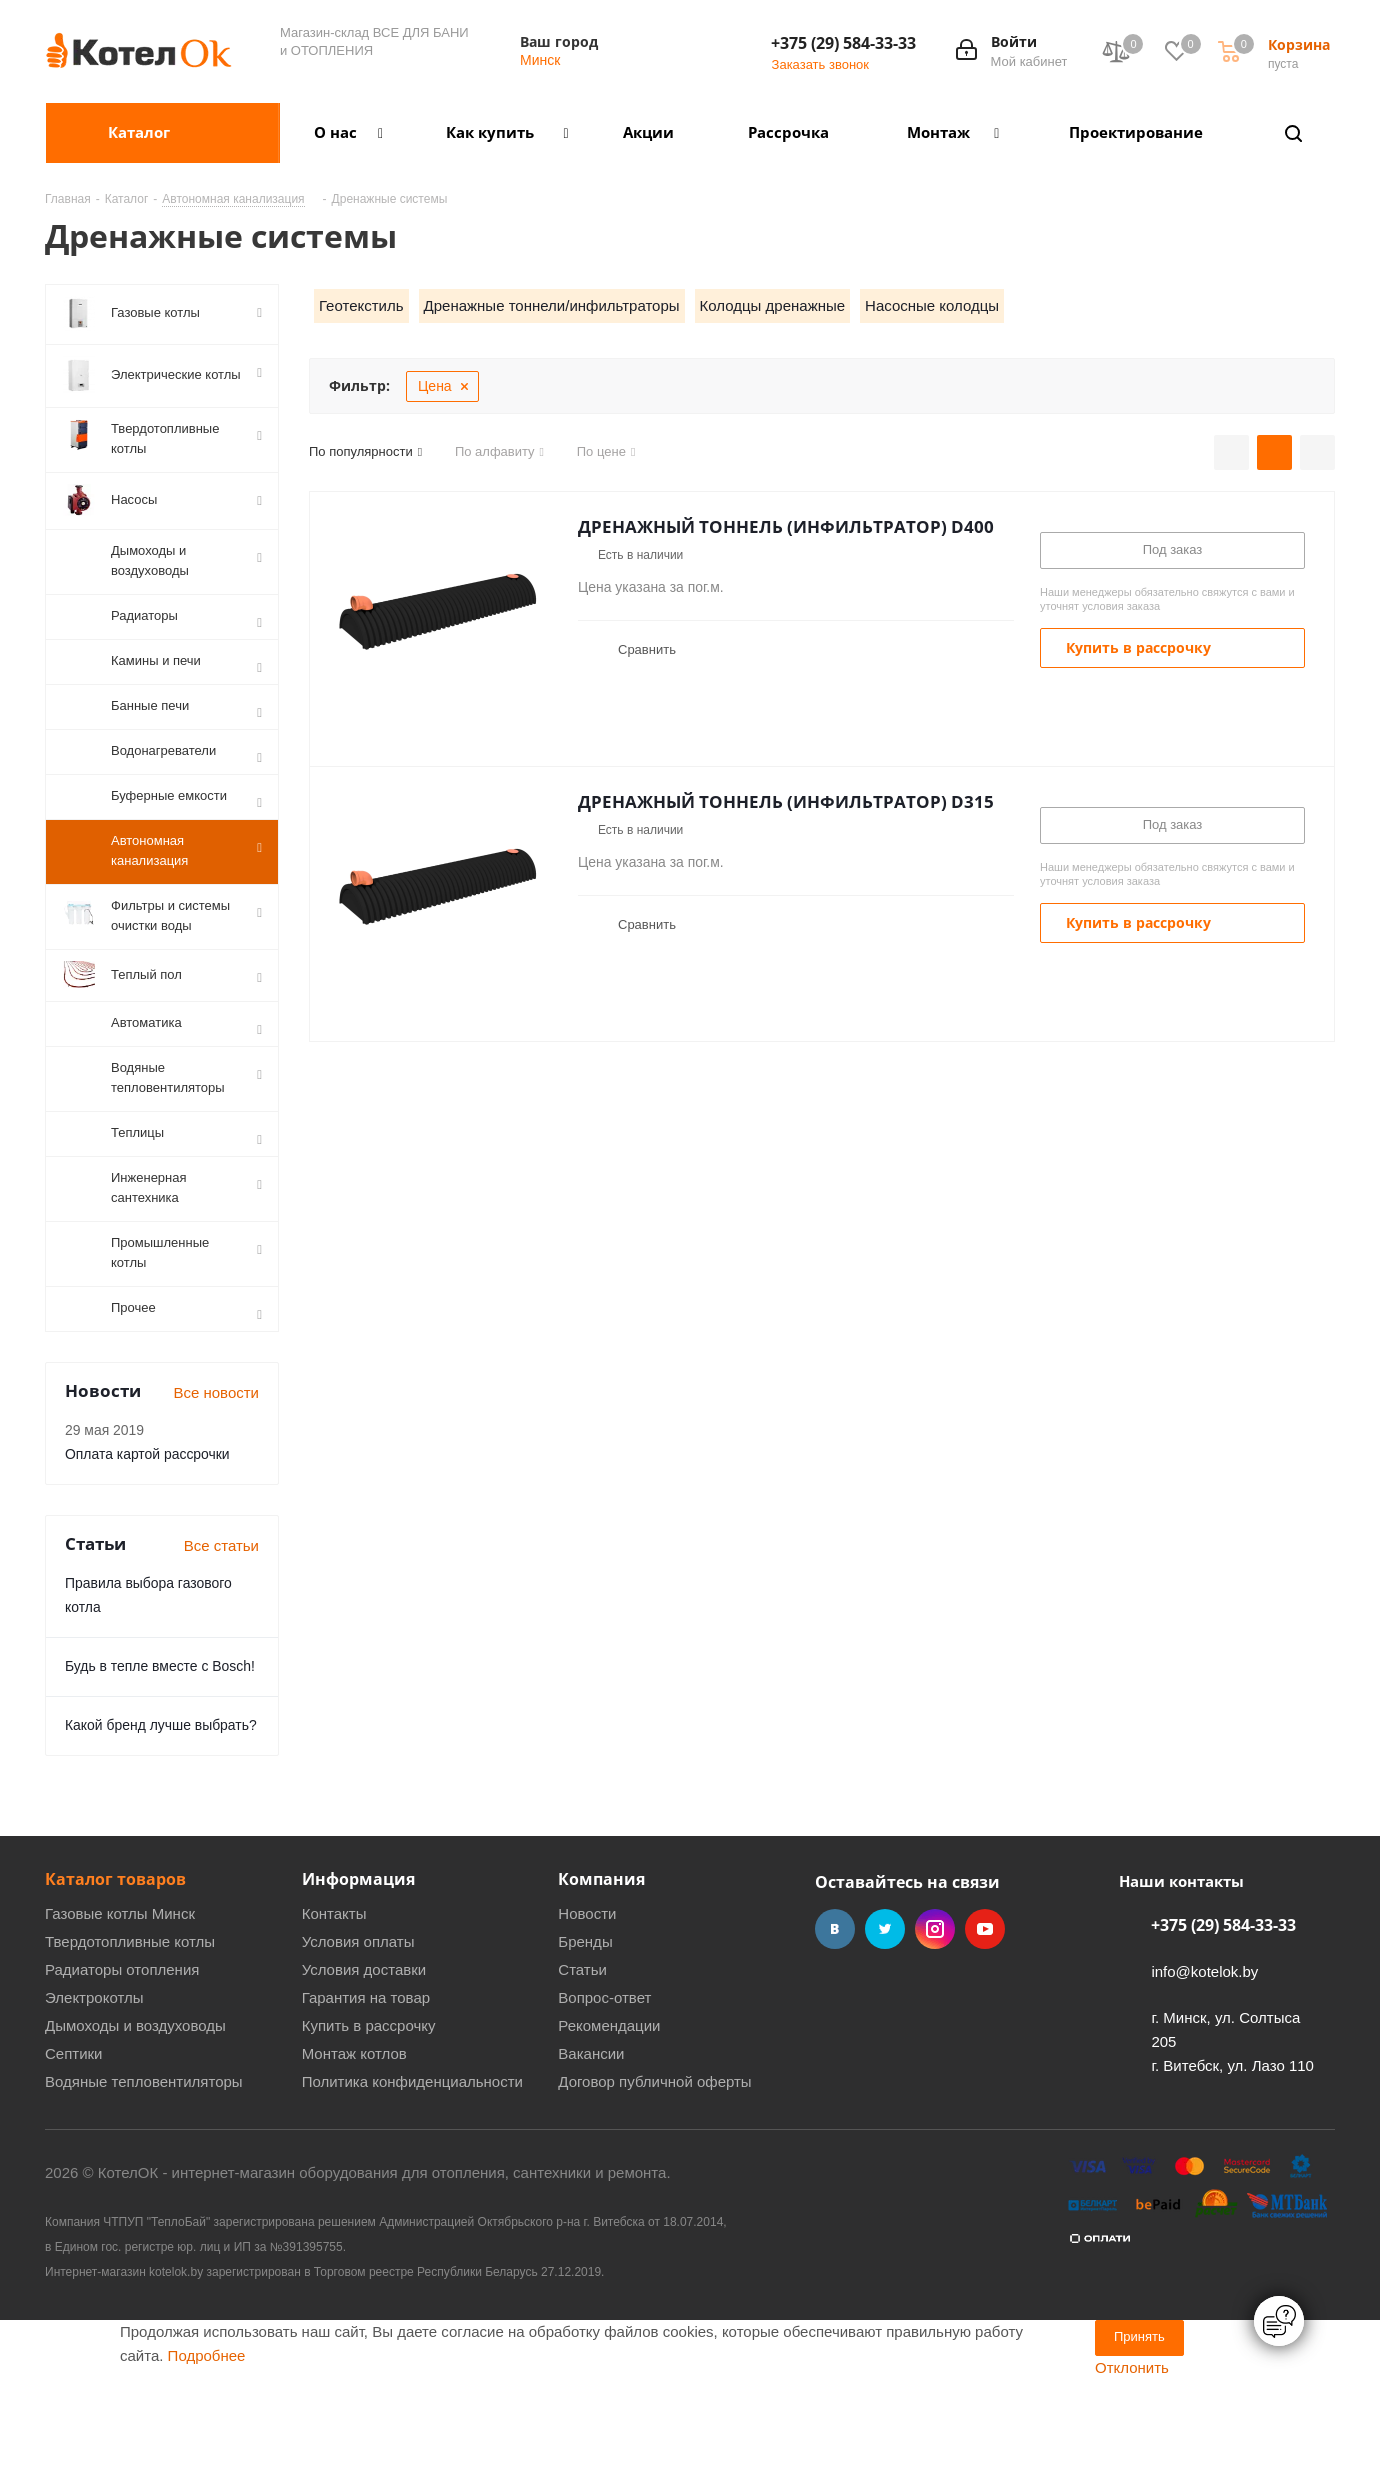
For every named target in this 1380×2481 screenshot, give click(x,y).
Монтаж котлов (354, 2149)
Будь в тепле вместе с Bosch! (160, 1762)
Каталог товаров (115, 1975)
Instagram (935, 2025)
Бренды (585, 2037)
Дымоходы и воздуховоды (135, 2121)
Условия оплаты (358, 2037)
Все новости (216, 1488)
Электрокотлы (94, 2093)
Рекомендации (609, 2121)
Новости (587, 2009)
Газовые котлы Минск (120, 2009)
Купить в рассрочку (369, 2121)
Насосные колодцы (932, 305)
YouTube (985, 2025)
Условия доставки (364, 2065)
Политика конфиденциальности (412, 2177)
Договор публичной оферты (654, 2177)
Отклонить (1132, 2463)
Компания (601, 1975)
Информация (358, 1975)
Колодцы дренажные (772, 305)
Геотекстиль (361, 305)
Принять (1139, 2432)
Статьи (582, 2065)
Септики (74, 2149)
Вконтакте (835, 2025)
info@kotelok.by (1204, 2067)
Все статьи (221, 1641)
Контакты (334, 2009)
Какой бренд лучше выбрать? (161, 1821)
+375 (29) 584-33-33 (843, 43)
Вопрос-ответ (604, 2093)
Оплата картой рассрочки (147, 1550)
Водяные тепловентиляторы (144, 2177)
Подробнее (207, 2451)
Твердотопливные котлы (130, 2037)
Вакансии (591, 2149)
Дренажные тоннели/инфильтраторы (552, 305)
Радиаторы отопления (122, 2065)
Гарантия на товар (366, 2093)
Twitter (885, 2025)
